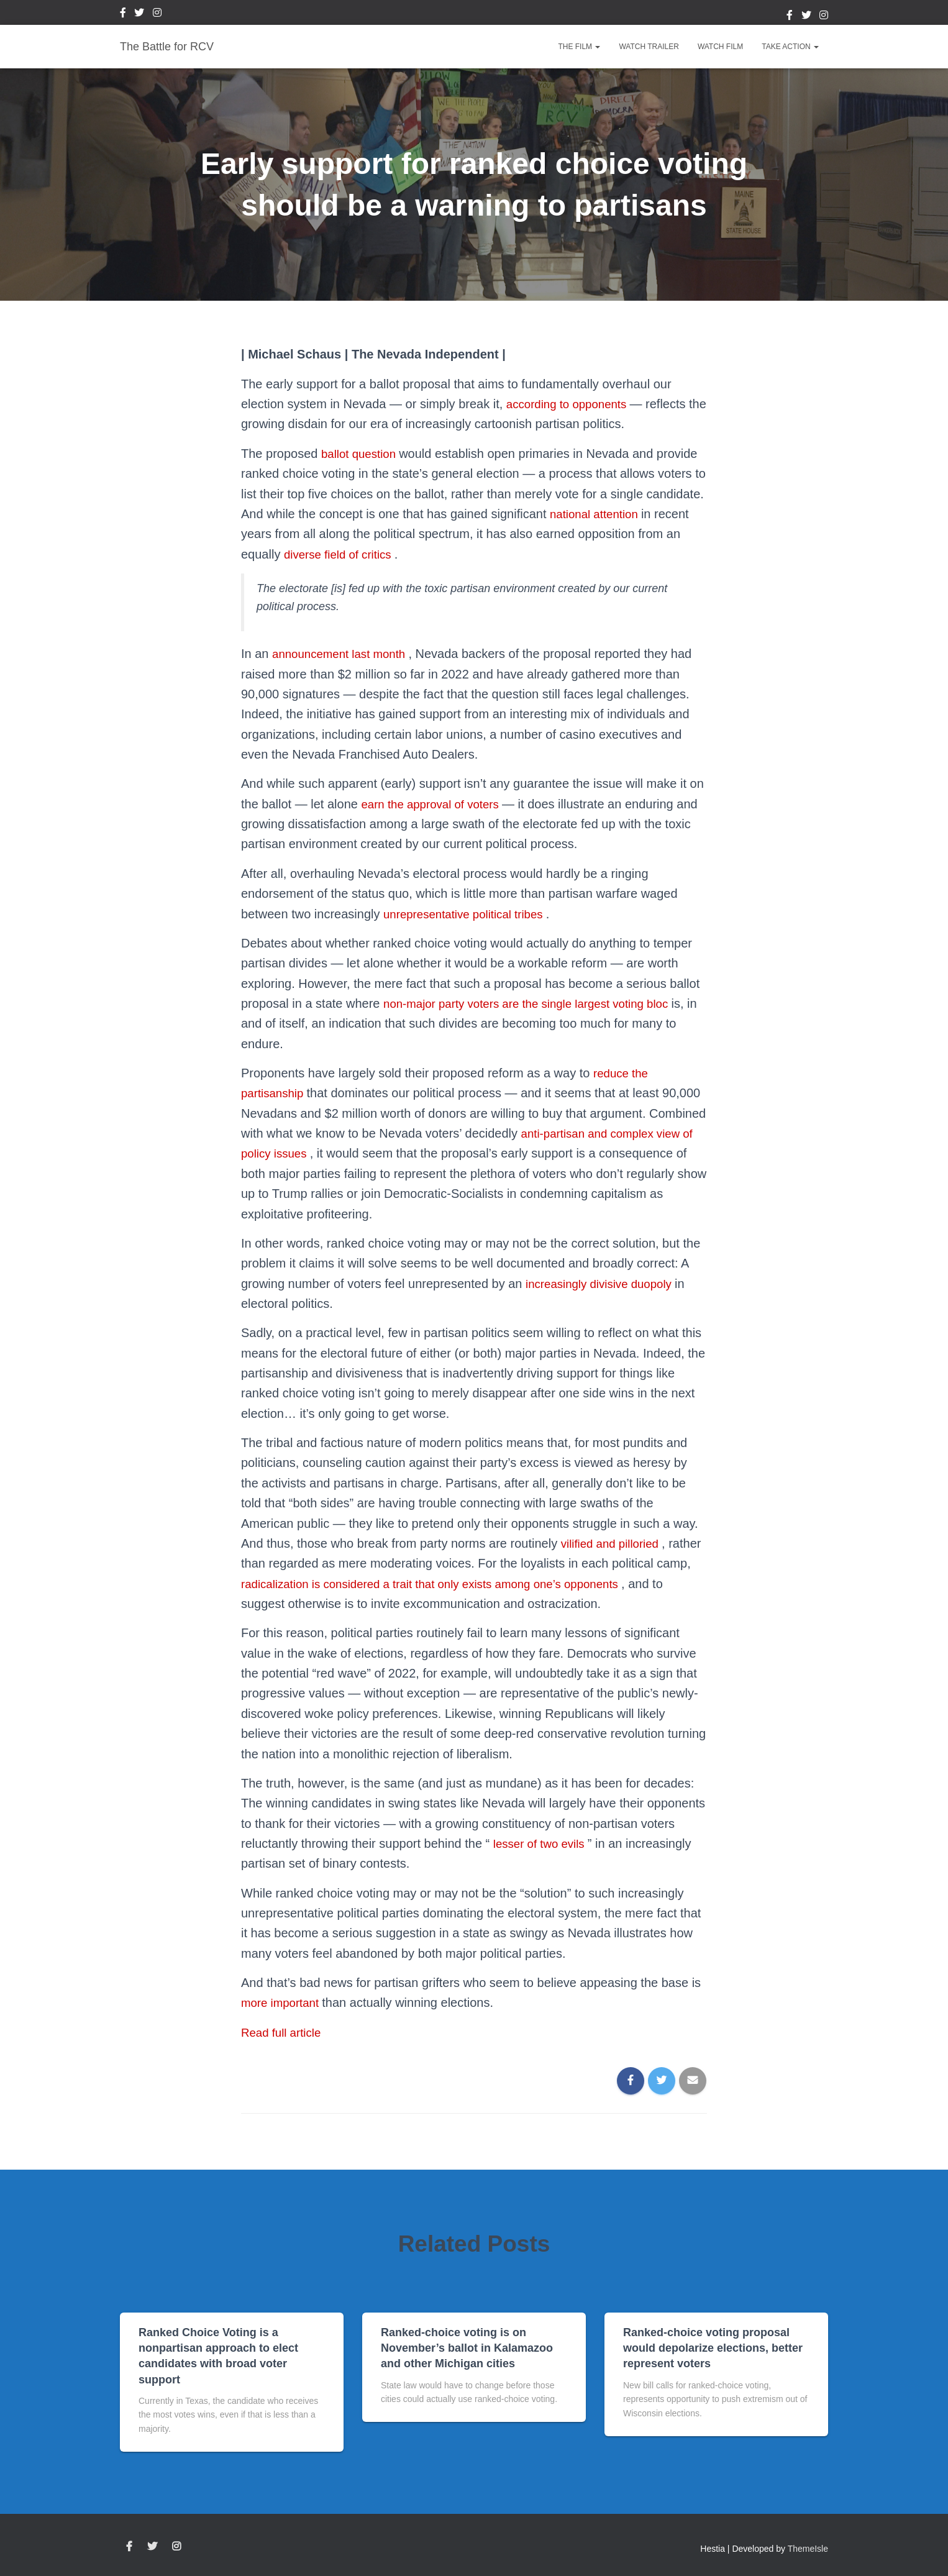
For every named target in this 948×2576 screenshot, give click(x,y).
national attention (599, 514)
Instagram (157, 14)
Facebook (123, 14)
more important (284, 2002)
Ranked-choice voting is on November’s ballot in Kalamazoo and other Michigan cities (467, 2348)
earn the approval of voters (436, 804)
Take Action (790, 46)
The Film (579, 46)
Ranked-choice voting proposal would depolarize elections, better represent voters (713, 2348)
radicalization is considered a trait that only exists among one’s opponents (482, 1584)
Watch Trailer (648, 46)
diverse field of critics (343, 554)
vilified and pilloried (615, 1543)
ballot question (363, 453)
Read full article (284, 2032)
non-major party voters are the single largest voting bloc (538, 1003)
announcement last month (345, 653)
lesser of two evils (544, 1843)
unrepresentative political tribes (470, 914)
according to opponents (572, 404)
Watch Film (720, 46)
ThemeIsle (808, 2549)
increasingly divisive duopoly (606, 1283)
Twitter (139, 14)
